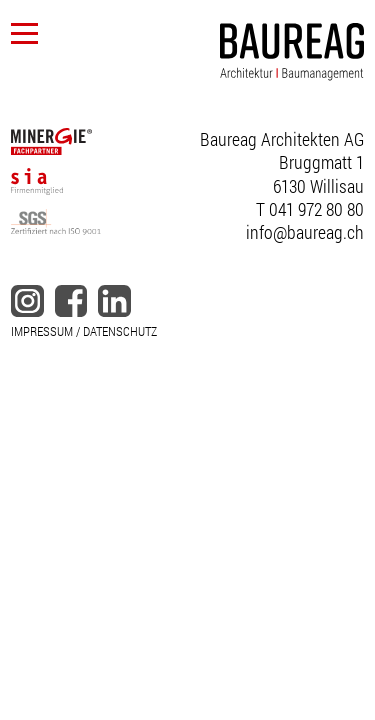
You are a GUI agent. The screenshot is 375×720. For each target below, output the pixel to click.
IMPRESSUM (42, 331)
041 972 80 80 (316, 209)
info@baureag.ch (305, 232)
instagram (27, 301)
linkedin (114, 301)
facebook (71, 301)
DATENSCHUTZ (120, 331)
